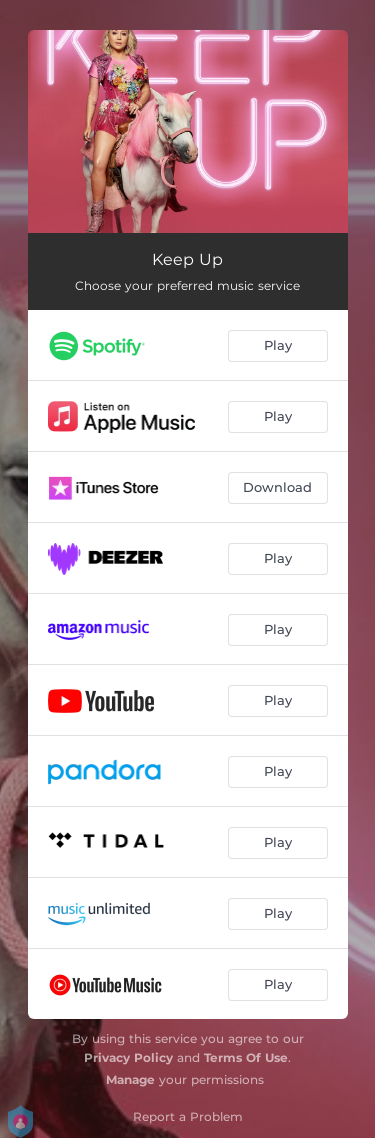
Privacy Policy (128, 1057)
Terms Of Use (246, 1057)
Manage (130, 1079)
